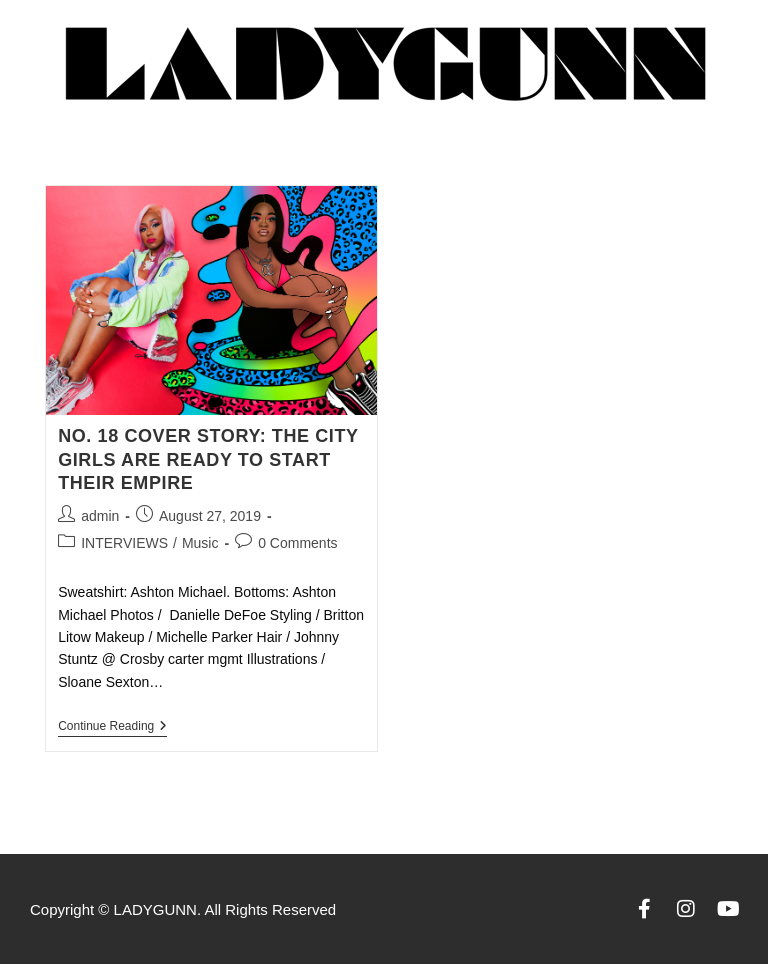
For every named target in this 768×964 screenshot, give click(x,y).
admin (100, 516)
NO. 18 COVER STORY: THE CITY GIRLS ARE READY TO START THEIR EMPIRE (208, 459)
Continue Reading (112, 726)
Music (200, 543)
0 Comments (297, 543)
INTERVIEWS (124, 543)
